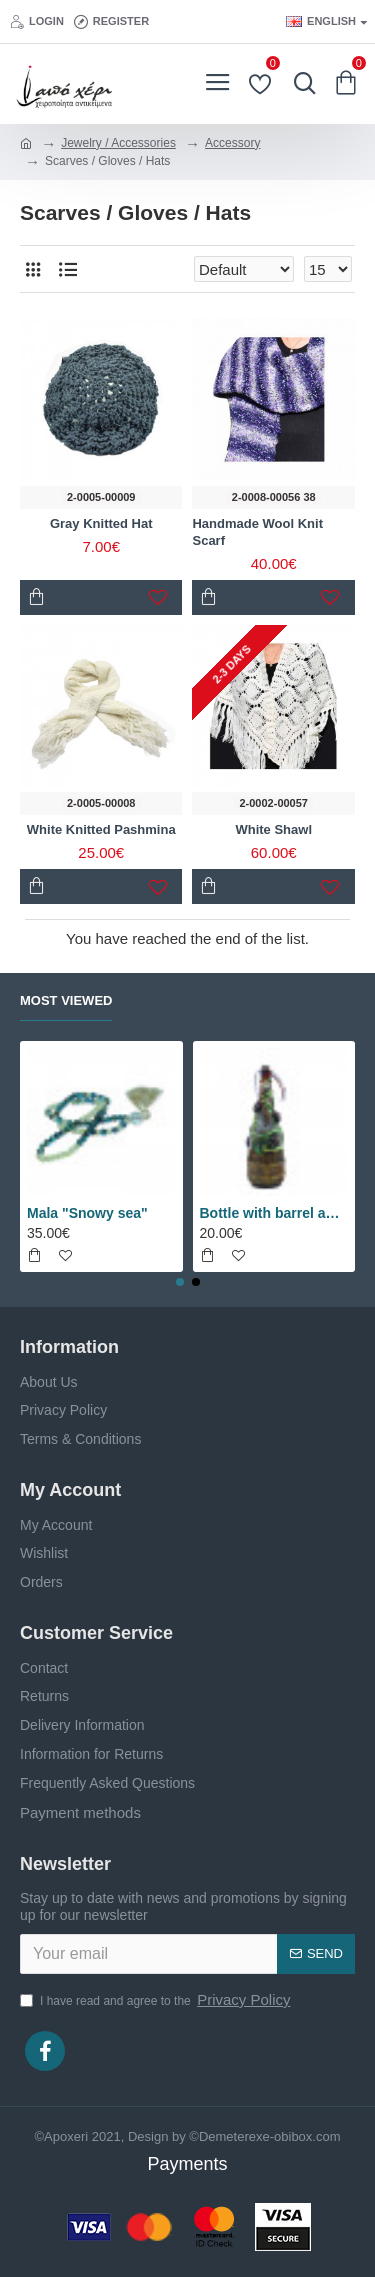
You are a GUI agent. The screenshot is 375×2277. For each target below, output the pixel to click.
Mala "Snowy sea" (87, 1213)
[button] (180, 1282)
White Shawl (273, 829)
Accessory (232, 143)
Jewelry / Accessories (118, 143)
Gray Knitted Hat (101, 523)
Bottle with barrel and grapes (274, 1213)
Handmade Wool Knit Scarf (257, 532)
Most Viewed (66, 1000)
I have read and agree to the (156, 2000)
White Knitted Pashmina (101, 829)
